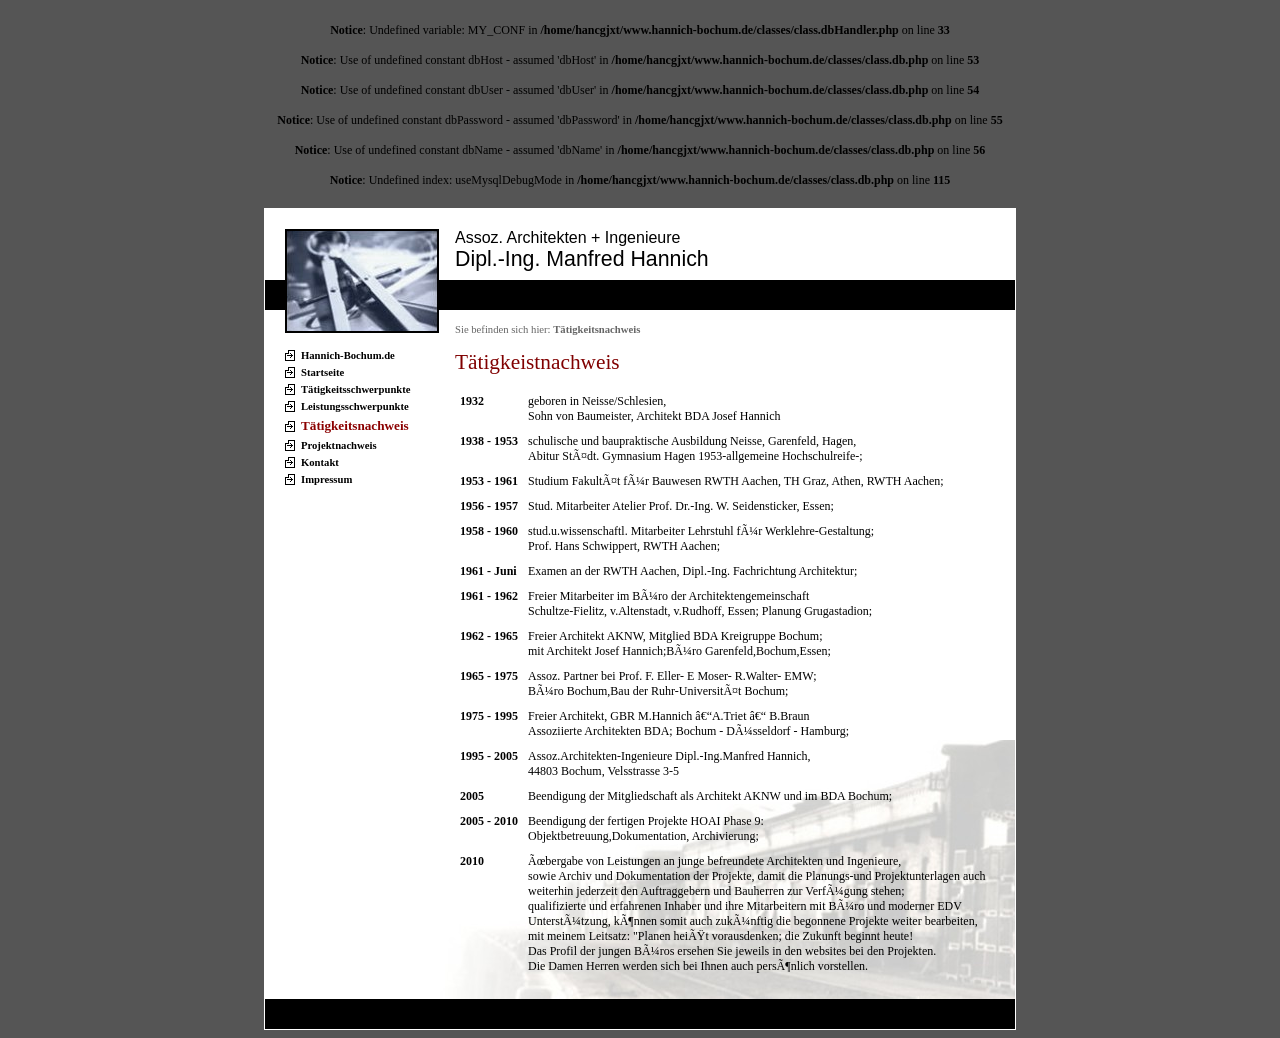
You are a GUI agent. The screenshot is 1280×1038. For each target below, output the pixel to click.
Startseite (322, 372)
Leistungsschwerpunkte (355, 406)
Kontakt (320, 462)
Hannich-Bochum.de (348, 355)
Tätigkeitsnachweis (355, 425)
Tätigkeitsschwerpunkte (356, 389)
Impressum (326, 479)
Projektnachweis (339, 445)
